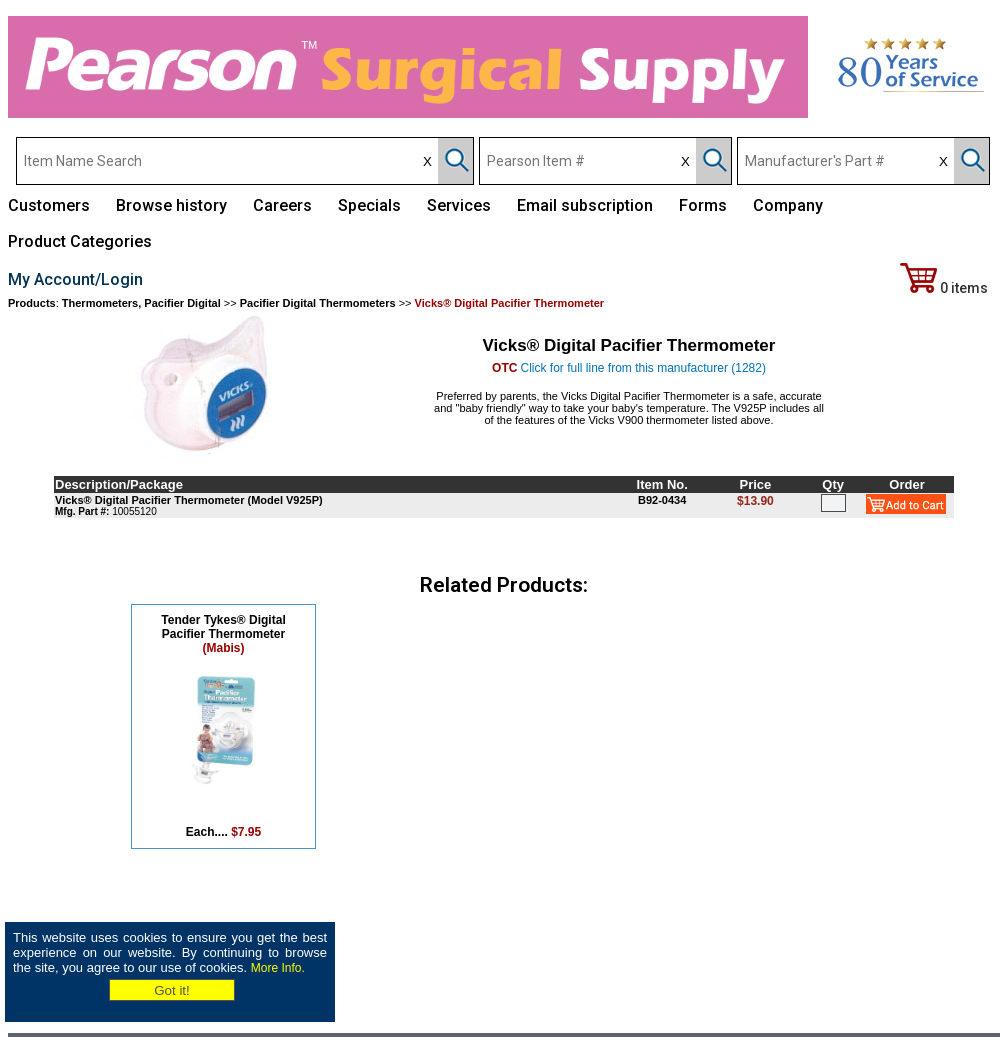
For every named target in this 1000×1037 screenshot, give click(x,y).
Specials (369, 205)
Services (459, 205)
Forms (703, 205)
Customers (49, 205)
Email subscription (585, 205)
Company (788, 205)
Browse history (171, 205)
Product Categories (80, 241)
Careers (282, 205)
